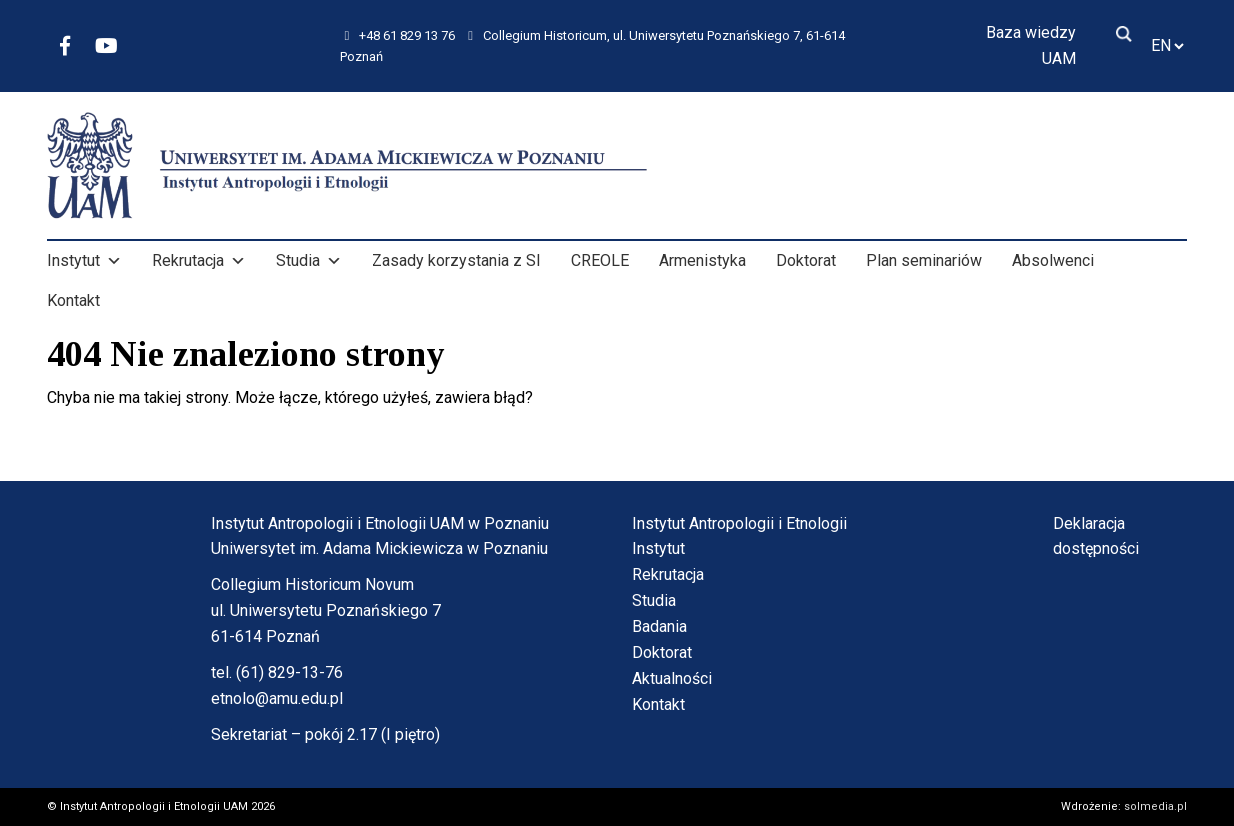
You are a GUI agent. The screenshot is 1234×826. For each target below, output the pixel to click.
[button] (114, 261)
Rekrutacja (199, 261)
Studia (309, 261)
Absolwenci (1053, 260)
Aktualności (672, 678)
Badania (659, 626)
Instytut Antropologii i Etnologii (739, 523)
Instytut (84, 261)
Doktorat (806, 260)
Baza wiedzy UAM (1031, 45)
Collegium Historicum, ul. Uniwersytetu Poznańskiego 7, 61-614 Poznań (593, 44)
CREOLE (600, 260)
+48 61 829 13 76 (400, 35)
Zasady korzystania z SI (456, 260)
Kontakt (73, 300)
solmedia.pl (1155, 806)
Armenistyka (702, 260)
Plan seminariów (924, 260)
